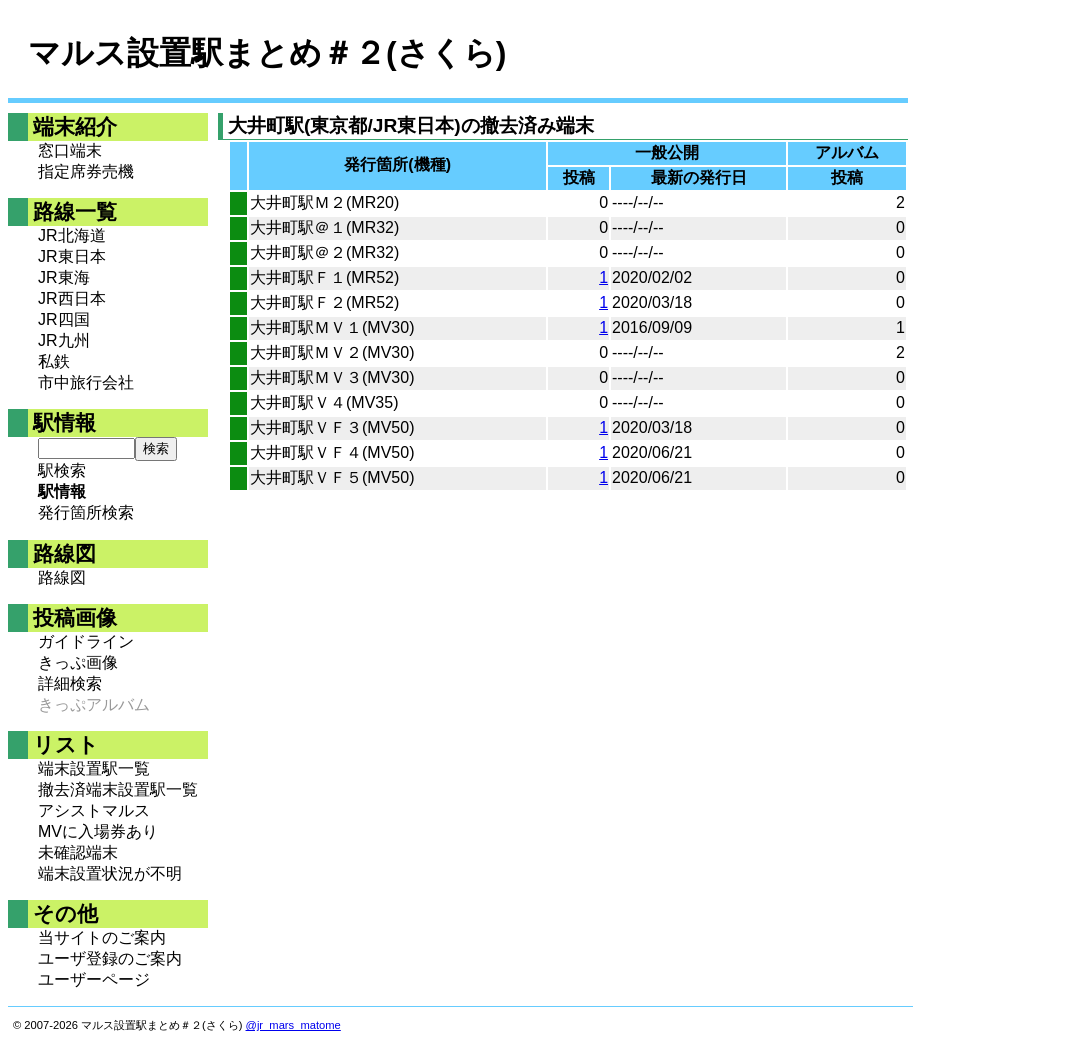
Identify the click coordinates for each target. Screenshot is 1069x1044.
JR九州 (64, 340)
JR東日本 (72, 256)
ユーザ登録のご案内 (110, 958)
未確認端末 (78, 852)
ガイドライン (86, 641)
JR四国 (64, 319)
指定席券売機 (86, 171)
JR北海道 (72, 235)
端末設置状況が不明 (110, 873)
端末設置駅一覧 (94, 768)
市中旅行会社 (86, 382)
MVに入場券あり (98, 831)
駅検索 (62, 470)
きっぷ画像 (78, 662)
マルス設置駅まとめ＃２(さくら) (267, 53)
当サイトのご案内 (102, 937)
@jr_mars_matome (293, 1025)
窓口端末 (70, 150)
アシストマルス (94, 810)
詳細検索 (70, 683)
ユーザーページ (94, 979)
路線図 (62, 577)
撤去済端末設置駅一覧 (118, 789)
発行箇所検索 (86, 512)
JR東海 (64, 277)
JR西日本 (72, 298)
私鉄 (54, 361)
